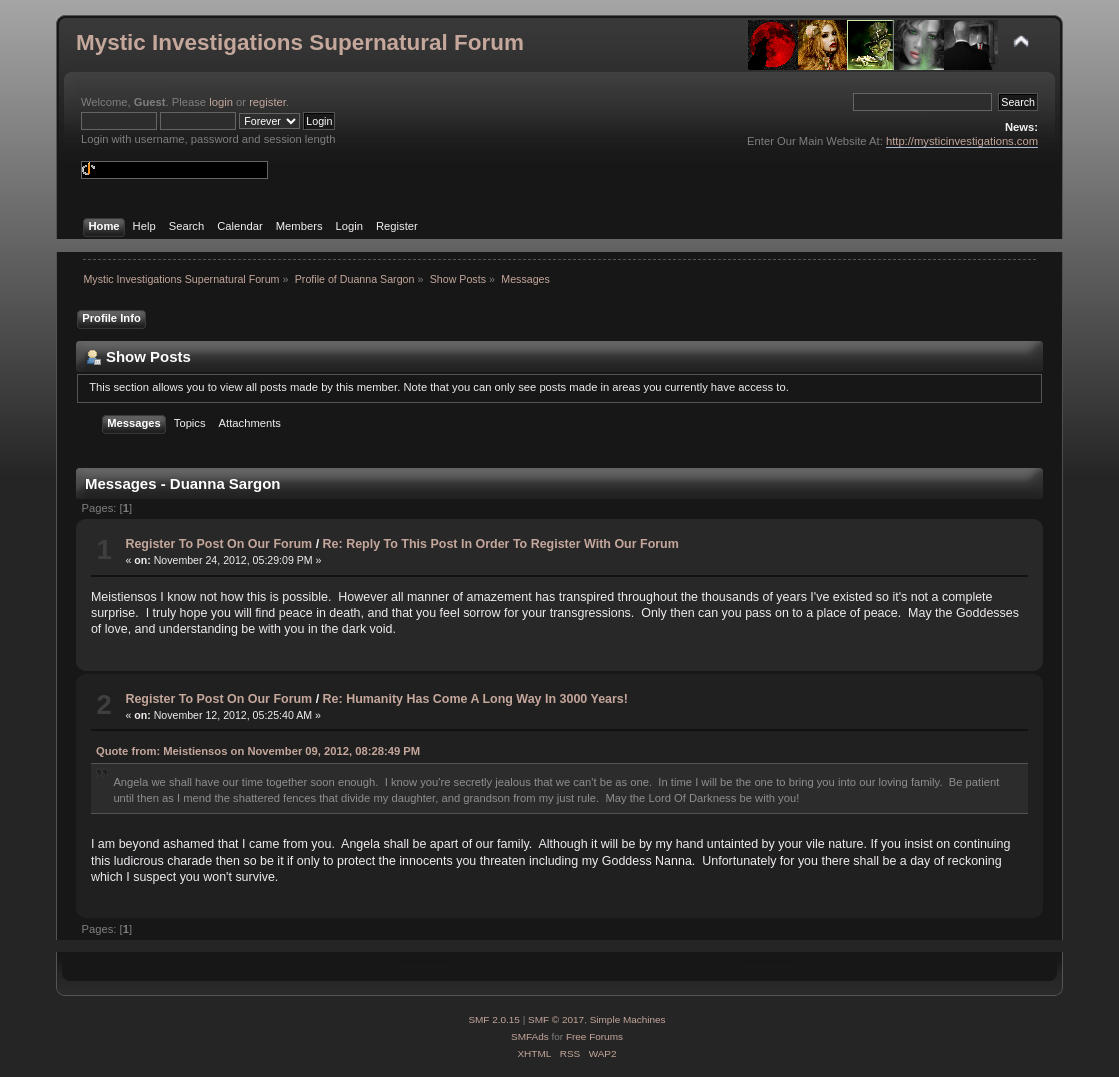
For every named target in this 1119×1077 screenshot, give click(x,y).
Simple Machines (628, 1019)
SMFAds (530, 1036)
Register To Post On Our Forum (218, 544)
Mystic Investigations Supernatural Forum (300, 42)
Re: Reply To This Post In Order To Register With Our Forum (501, 544)
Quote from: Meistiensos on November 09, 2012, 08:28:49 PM (258, 751)
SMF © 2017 (556, 1019)
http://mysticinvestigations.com (962, 141)
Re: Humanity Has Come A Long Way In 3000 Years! (475, 699)
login (221, 102)
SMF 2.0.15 (494, 1019)
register (267, 102)
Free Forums (594, 1036)
